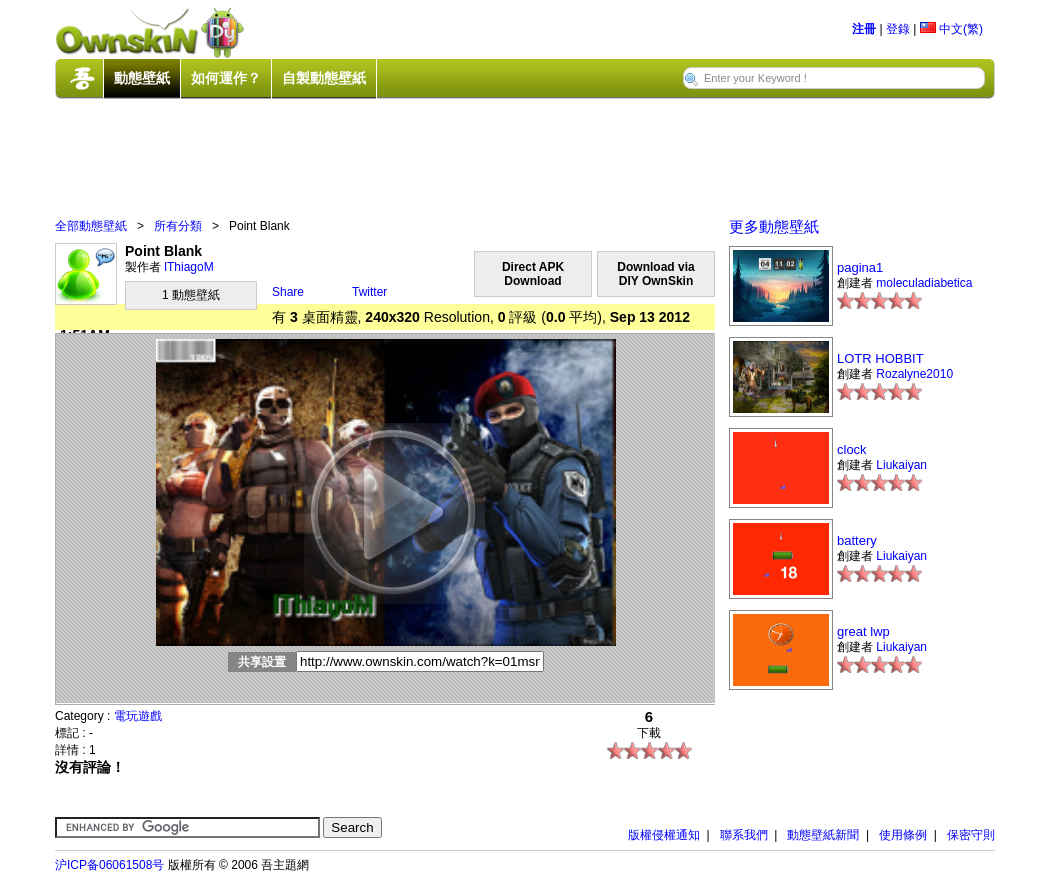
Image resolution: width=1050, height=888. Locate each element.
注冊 (864, 29)
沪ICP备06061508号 (109, 865)
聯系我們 (744, 835)
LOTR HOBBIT (880, 358)
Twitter (369, 292)
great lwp (863, 631)
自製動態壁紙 (324, 78)
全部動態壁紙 (91, 226)
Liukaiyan (901, 465)
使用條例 (903, 835)
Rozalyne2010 (914, 374)
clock (852, 449)
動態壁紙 (142, 78)
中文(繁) (951, 29)
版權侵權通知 (664, 835)
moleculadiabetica (924, 283)
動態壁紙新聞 (823, 835)
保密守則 (971, 835)
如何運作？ (226, 78)
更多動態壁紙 (774, 226)
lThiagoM (188, 267)
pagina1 (860, 267)
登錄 (898, 29)
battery (857, 540)
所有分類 (178, 226)
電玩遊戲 (138, 716)
